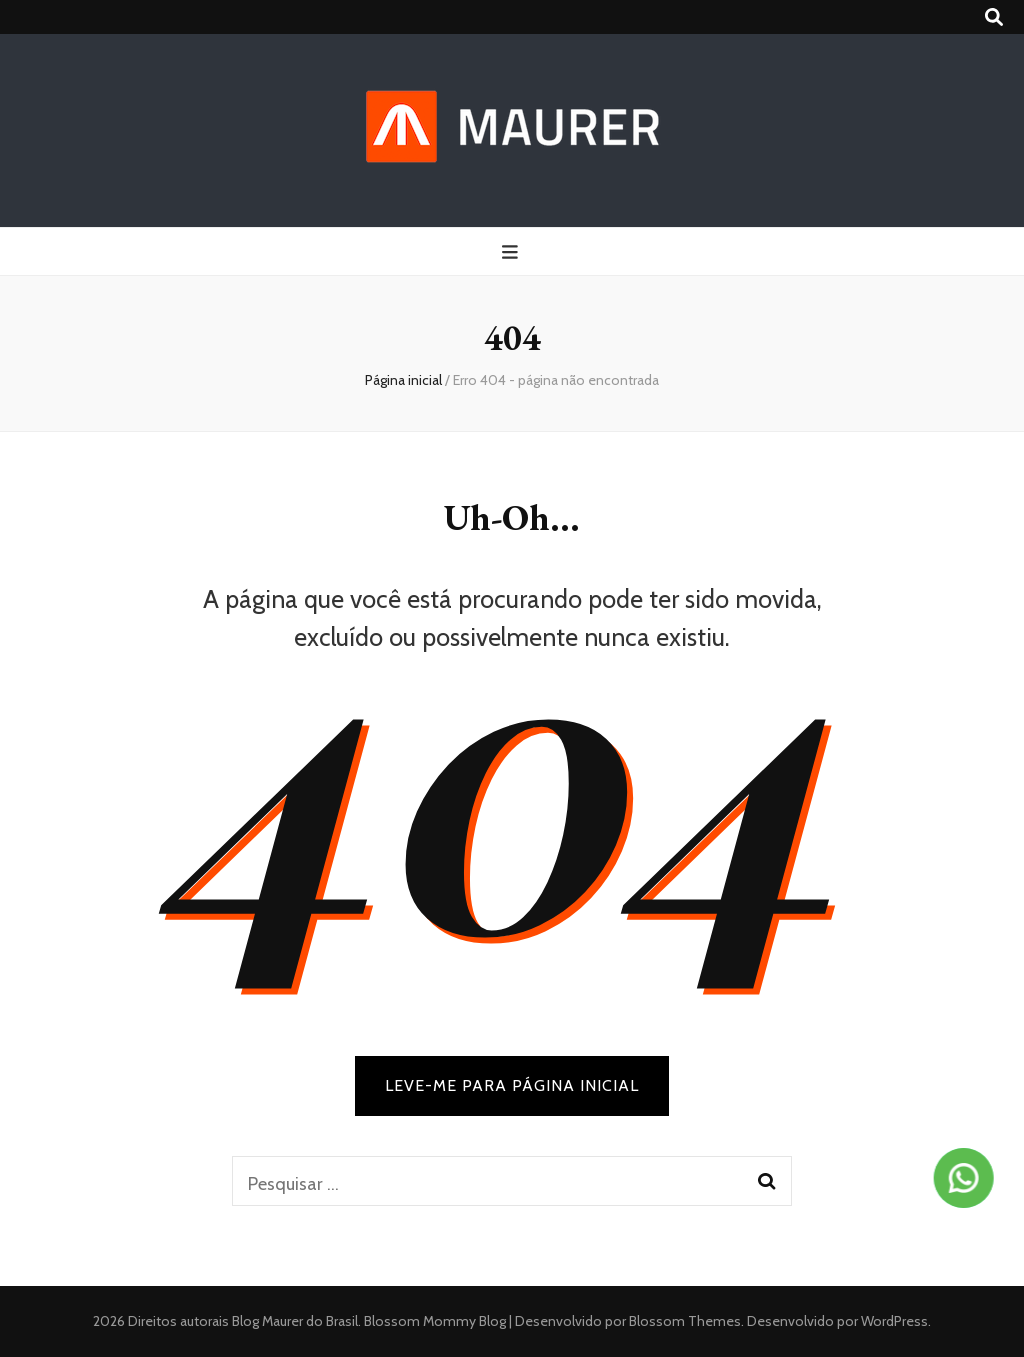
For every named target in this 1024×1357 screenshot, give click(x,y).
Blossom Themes (683, 1321)
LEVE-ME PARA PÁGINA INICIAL (512, 1085)
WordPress (894, 1321)
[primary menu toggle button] (512, 252)
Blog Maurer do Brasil (295, 1321)
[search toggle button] (994, 17)
